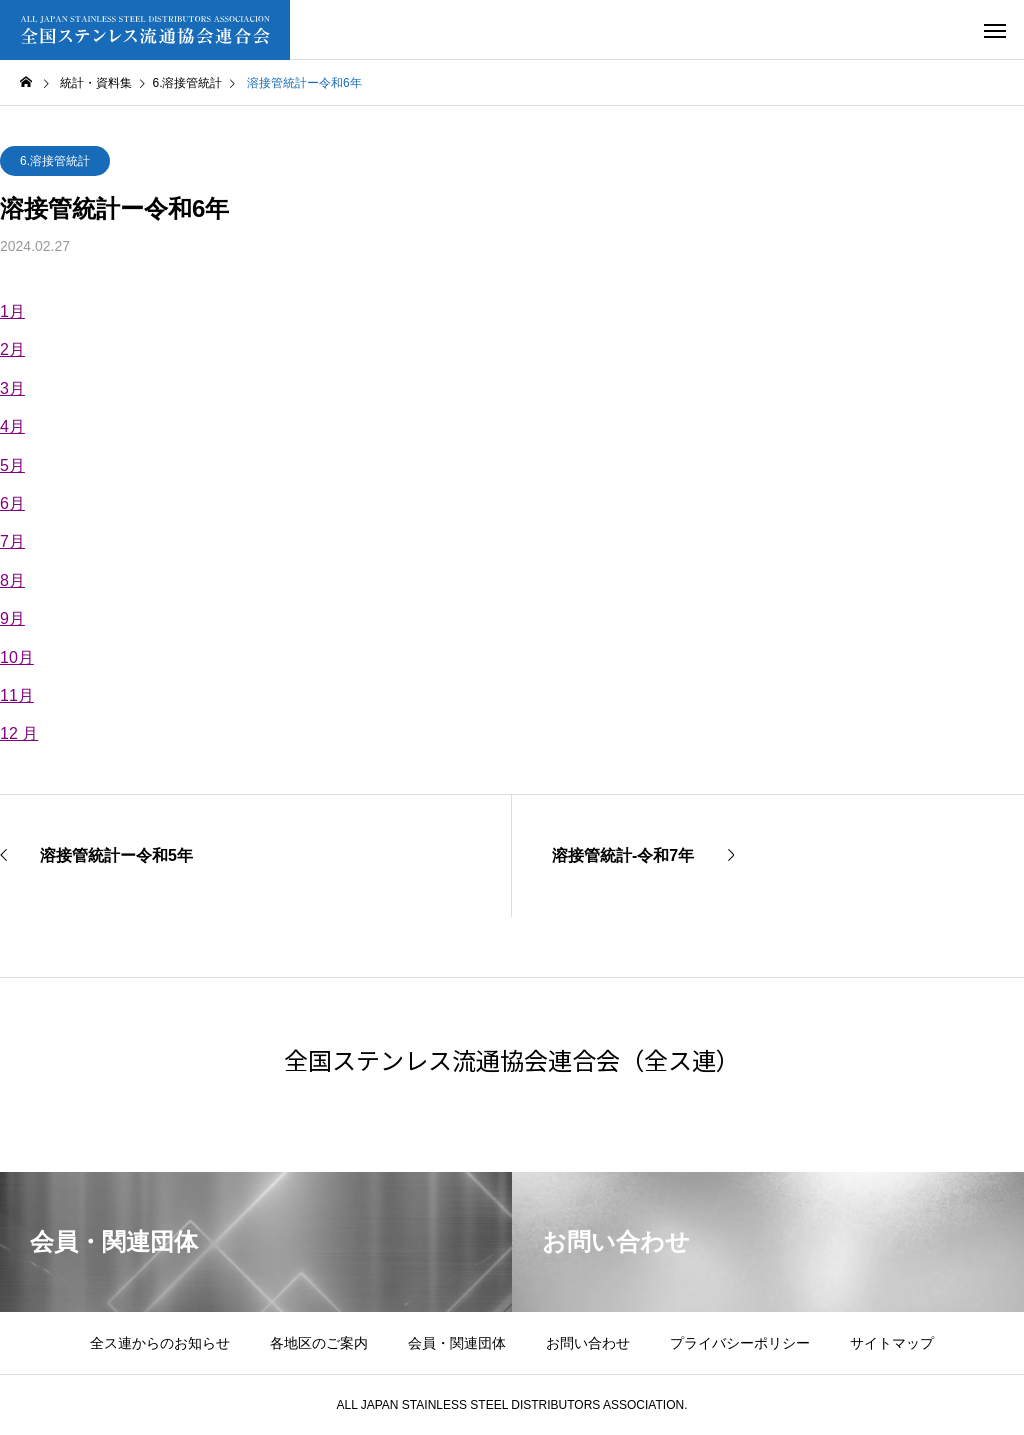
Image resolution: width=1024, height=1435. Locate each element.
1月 (12, 311)
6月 (12, 503)
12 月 (19, 733)
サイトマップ (892, 1343)
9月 (12, 618)
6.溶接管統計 (55, 161)
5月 (12, 465)
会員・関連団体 (457, 1343)
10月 (17, 657)
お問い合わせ (588, 1343)
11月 (17, 695)
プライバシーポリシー (740, 1343)
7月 (12, 541)
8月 (12, 580)
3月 (12, 388)
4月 (12, 426)
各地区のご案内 (319, 1343)
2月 (12, 349)
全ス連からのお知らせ (160, 1343)
